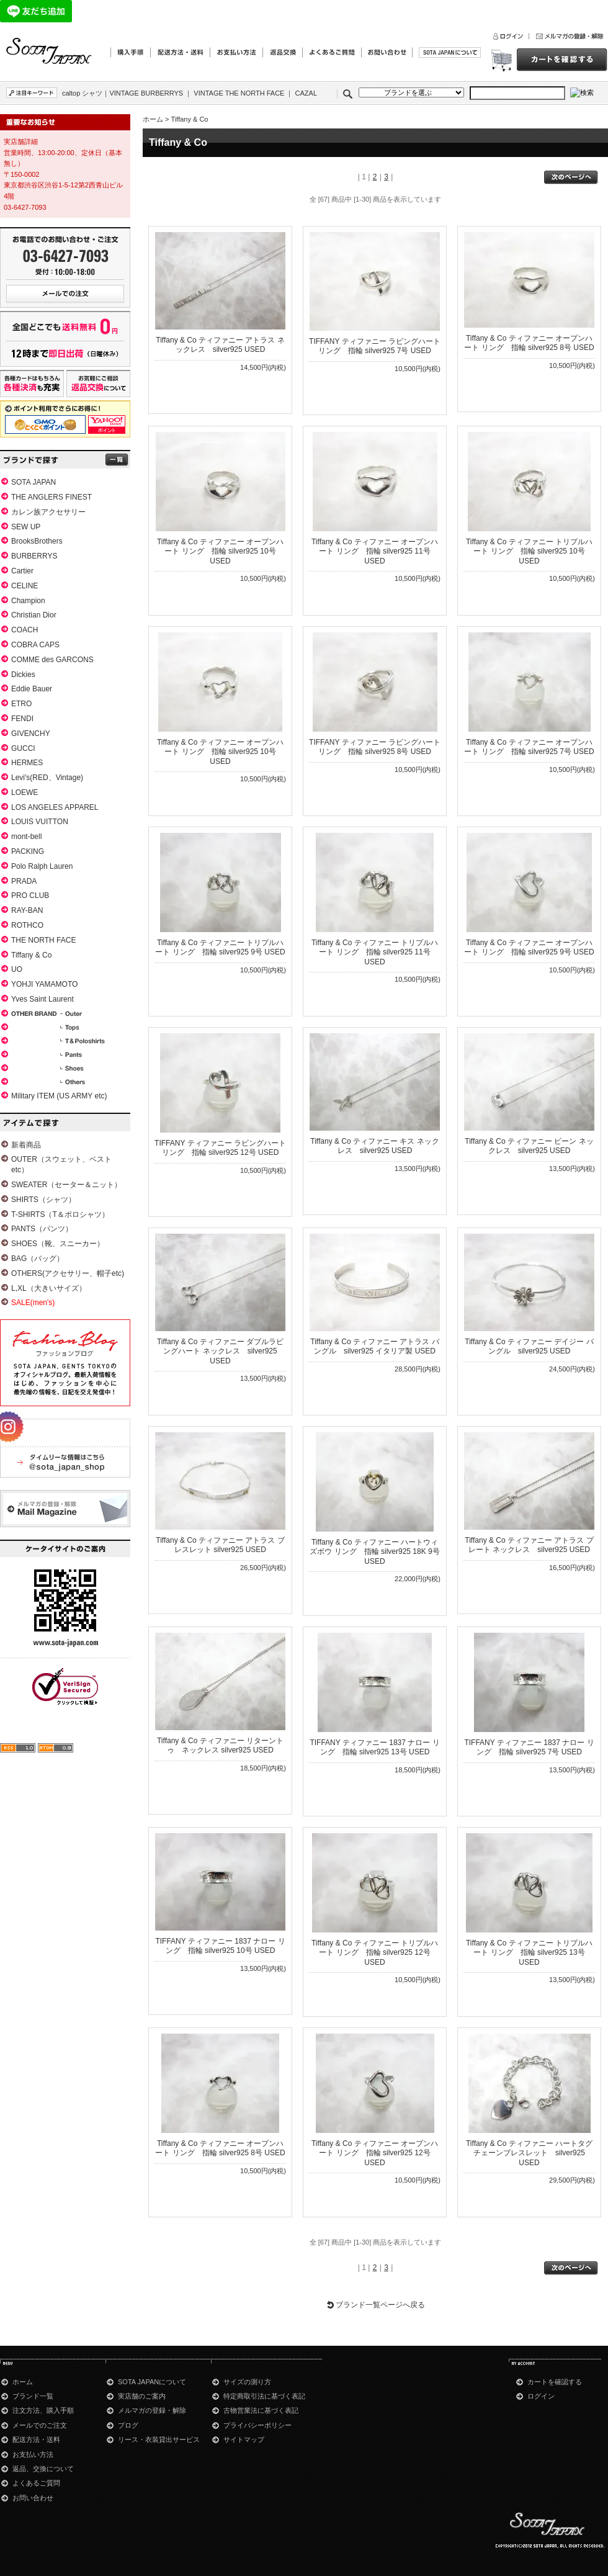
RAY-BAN (27, 910)
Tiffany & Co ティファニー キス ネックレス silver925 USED (374, 1146)
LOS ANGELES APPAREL (55, 807)
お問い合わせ (32, 2498)
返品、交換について (43, 2468)
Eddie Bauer (31, 688)
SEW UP (25, 527)
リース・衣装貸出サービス (159, 2439)
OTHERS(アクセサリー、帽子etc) (67, 1273)
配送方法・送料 (36, 2439)
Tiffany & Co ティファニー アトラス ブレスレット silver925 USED (220, 1545)
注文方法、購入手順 (43, 2410)
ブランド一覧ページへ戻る (380, 2304)
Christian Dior (33, 615)
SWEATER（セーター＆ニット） (66, 1184)
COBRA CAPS (35, 644)
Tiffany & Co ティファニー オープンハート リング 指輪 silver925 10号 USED (220, 551)
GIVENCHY (30, 733)
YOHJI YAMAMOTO (44, 984)
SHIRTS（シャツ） (43, 1199)
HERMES (27, 762)
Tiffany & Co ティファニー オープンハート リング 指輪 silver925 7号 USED (529, 747)
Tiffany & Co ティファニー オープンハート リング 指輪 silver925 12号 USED (374, 2153)
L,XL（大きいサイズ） (48, 1288)
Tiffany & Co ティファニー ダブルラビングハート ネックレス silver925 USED (220, 1351)
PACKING (27, 851)
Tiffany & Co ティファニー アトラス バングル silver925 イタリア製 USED (374, 1346)
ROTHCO (27, 925)
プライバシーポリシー (257, 2425)
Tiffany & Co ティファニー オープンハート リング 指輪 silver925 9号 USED (529, 947)
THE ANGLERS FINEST (51, 497)
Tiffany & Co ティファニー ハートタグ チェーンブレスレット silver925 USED (529, 2153)
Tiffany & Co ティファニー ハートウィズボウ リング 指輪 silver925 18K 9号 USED (374, 1552)
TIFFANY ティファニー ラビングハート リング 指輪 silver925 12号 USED (220, 1148)
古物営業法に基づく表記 (260, 2410)
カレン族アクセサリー (48, 512)
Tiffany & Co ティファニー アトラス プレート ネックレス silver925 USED (529, 1545)
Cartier (22, 571)
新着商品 (26, 1145)
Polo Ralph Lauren (42, 866)
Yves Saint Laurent (42, 999)
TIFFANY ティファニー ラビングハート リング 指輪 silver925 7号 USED (374, 346)
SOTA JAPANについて (152, 2381)
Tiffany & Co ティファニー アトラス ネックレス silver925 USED (220, 345)
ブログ (128, 2425)
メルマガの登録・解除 (152, 2410)
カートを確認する (554, 2381)
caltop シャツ (82, 93)
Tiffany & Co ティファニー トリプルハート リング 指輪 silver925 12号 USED (374, 1953)
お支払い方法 (32, 2454)
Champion (28, 600)
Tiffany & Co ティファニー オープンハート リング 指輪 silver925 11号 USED (374, 551)
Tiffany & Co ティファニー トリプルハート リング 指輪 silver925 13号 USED (529, 1953)
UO (16, 969)
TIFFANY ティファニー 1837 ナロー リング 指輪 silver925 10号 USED (220, 1946)
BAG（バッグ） (37, 1258)
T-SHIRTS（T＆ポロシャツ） (60, 1214)
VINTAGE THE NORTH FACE (239, 93)
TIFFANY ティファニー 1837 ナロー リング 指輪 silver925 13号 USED (374, 1747)
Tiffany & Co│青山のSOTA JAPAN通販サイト (49, 52)
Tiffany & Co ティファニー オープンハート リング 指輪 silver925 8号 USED (529, 343)
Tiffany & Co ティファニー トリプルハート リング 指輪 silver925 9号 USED (220, 947)
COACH (24, 630)
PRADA (24, 881)
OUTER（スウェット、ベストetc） (61, 1164)
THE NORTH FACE (43, 940)
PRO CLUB (30, 895)
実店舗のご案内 (142, 2396)
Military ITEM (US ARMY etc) (59, 1096)
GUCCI (23, 748)
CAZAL (306, 93)
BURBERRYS (34, 556)
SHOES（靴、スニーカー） (57, 1243)
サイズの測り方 (247, 2381)
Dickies (23, 674)
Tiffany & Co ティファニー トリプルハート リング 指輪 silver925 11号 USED (374, 952)
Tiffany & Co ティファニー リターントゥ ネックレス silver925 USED (220, 1745)
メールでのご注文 (39, 2425)
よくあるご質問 (36, 2483)
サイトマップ (243, 2439)
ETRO (21, 703)
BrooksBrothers (37, 541)
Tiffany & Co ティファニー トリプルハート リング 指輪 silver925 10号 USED (529, 551)
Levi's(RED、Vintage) (47, 777)
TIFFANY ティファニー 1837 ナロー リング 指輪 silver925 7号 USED (529, 1747)
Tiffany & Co (31, 955)
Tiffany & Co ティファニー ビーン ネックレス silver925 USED (529, 1146)
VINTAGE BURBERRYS (146, 93)
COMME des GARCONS (52, 659)
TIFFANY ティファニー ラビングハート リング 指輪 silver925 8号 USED (374, 747)
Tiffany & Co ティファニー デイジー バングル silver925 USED (529, 1346)
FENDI (22, 718)
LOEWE (24, 792)
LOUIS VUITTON (39, 821)
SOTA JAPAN (33, 482)
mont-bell (26, 836)
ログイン (541, 2396)
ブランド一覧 (32, 2396)
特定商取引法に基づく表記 (264, 2396)
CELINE (24, 585)
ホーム (153, 119)
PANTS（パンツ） (42, 1228)
